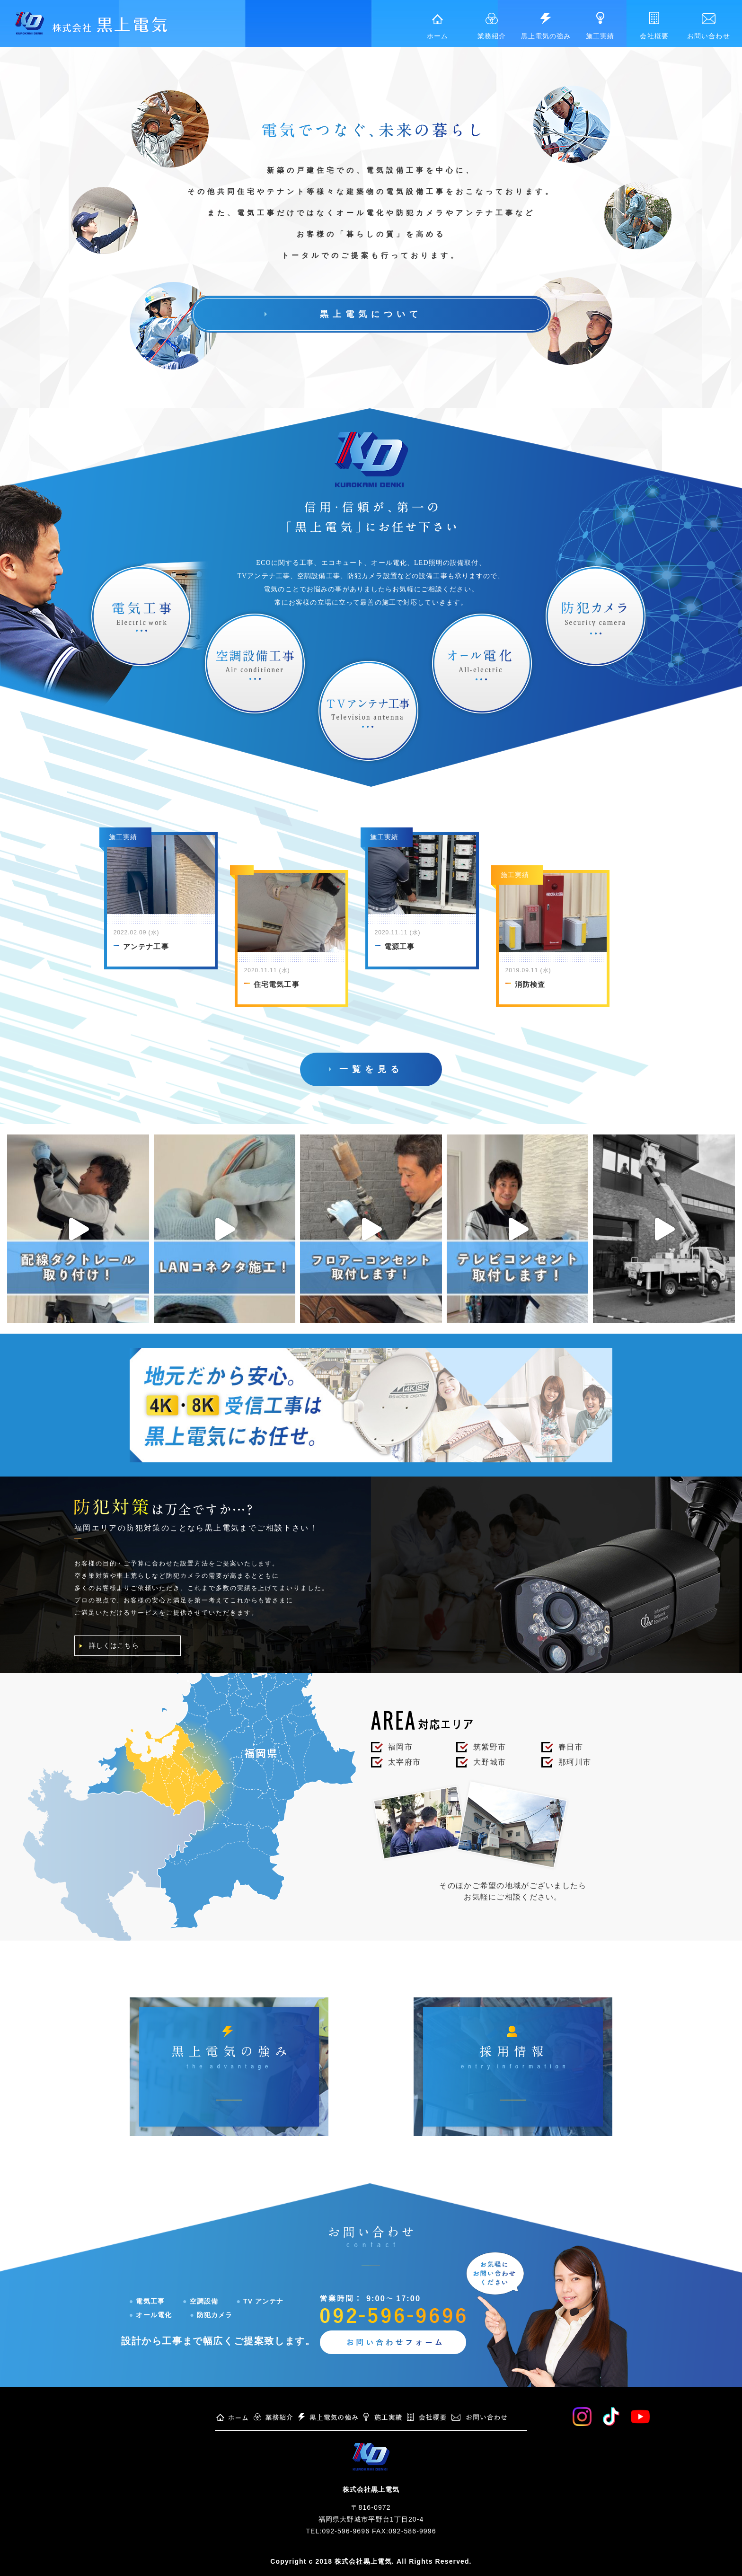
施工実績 (600, 26)
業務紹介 (492, 26)
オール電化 (150, 2315)
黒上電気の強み (546, 26)
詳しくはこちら (114, 1646)
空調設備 (200, 2301)
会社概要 (654, 26)
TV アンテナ (259, 2301)
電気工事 (147, 2301)
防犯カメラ (211, 2315)
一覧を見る (371, 1069)
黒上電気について (371, 314)
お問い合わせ (708, 26)
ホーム (437, 27)
